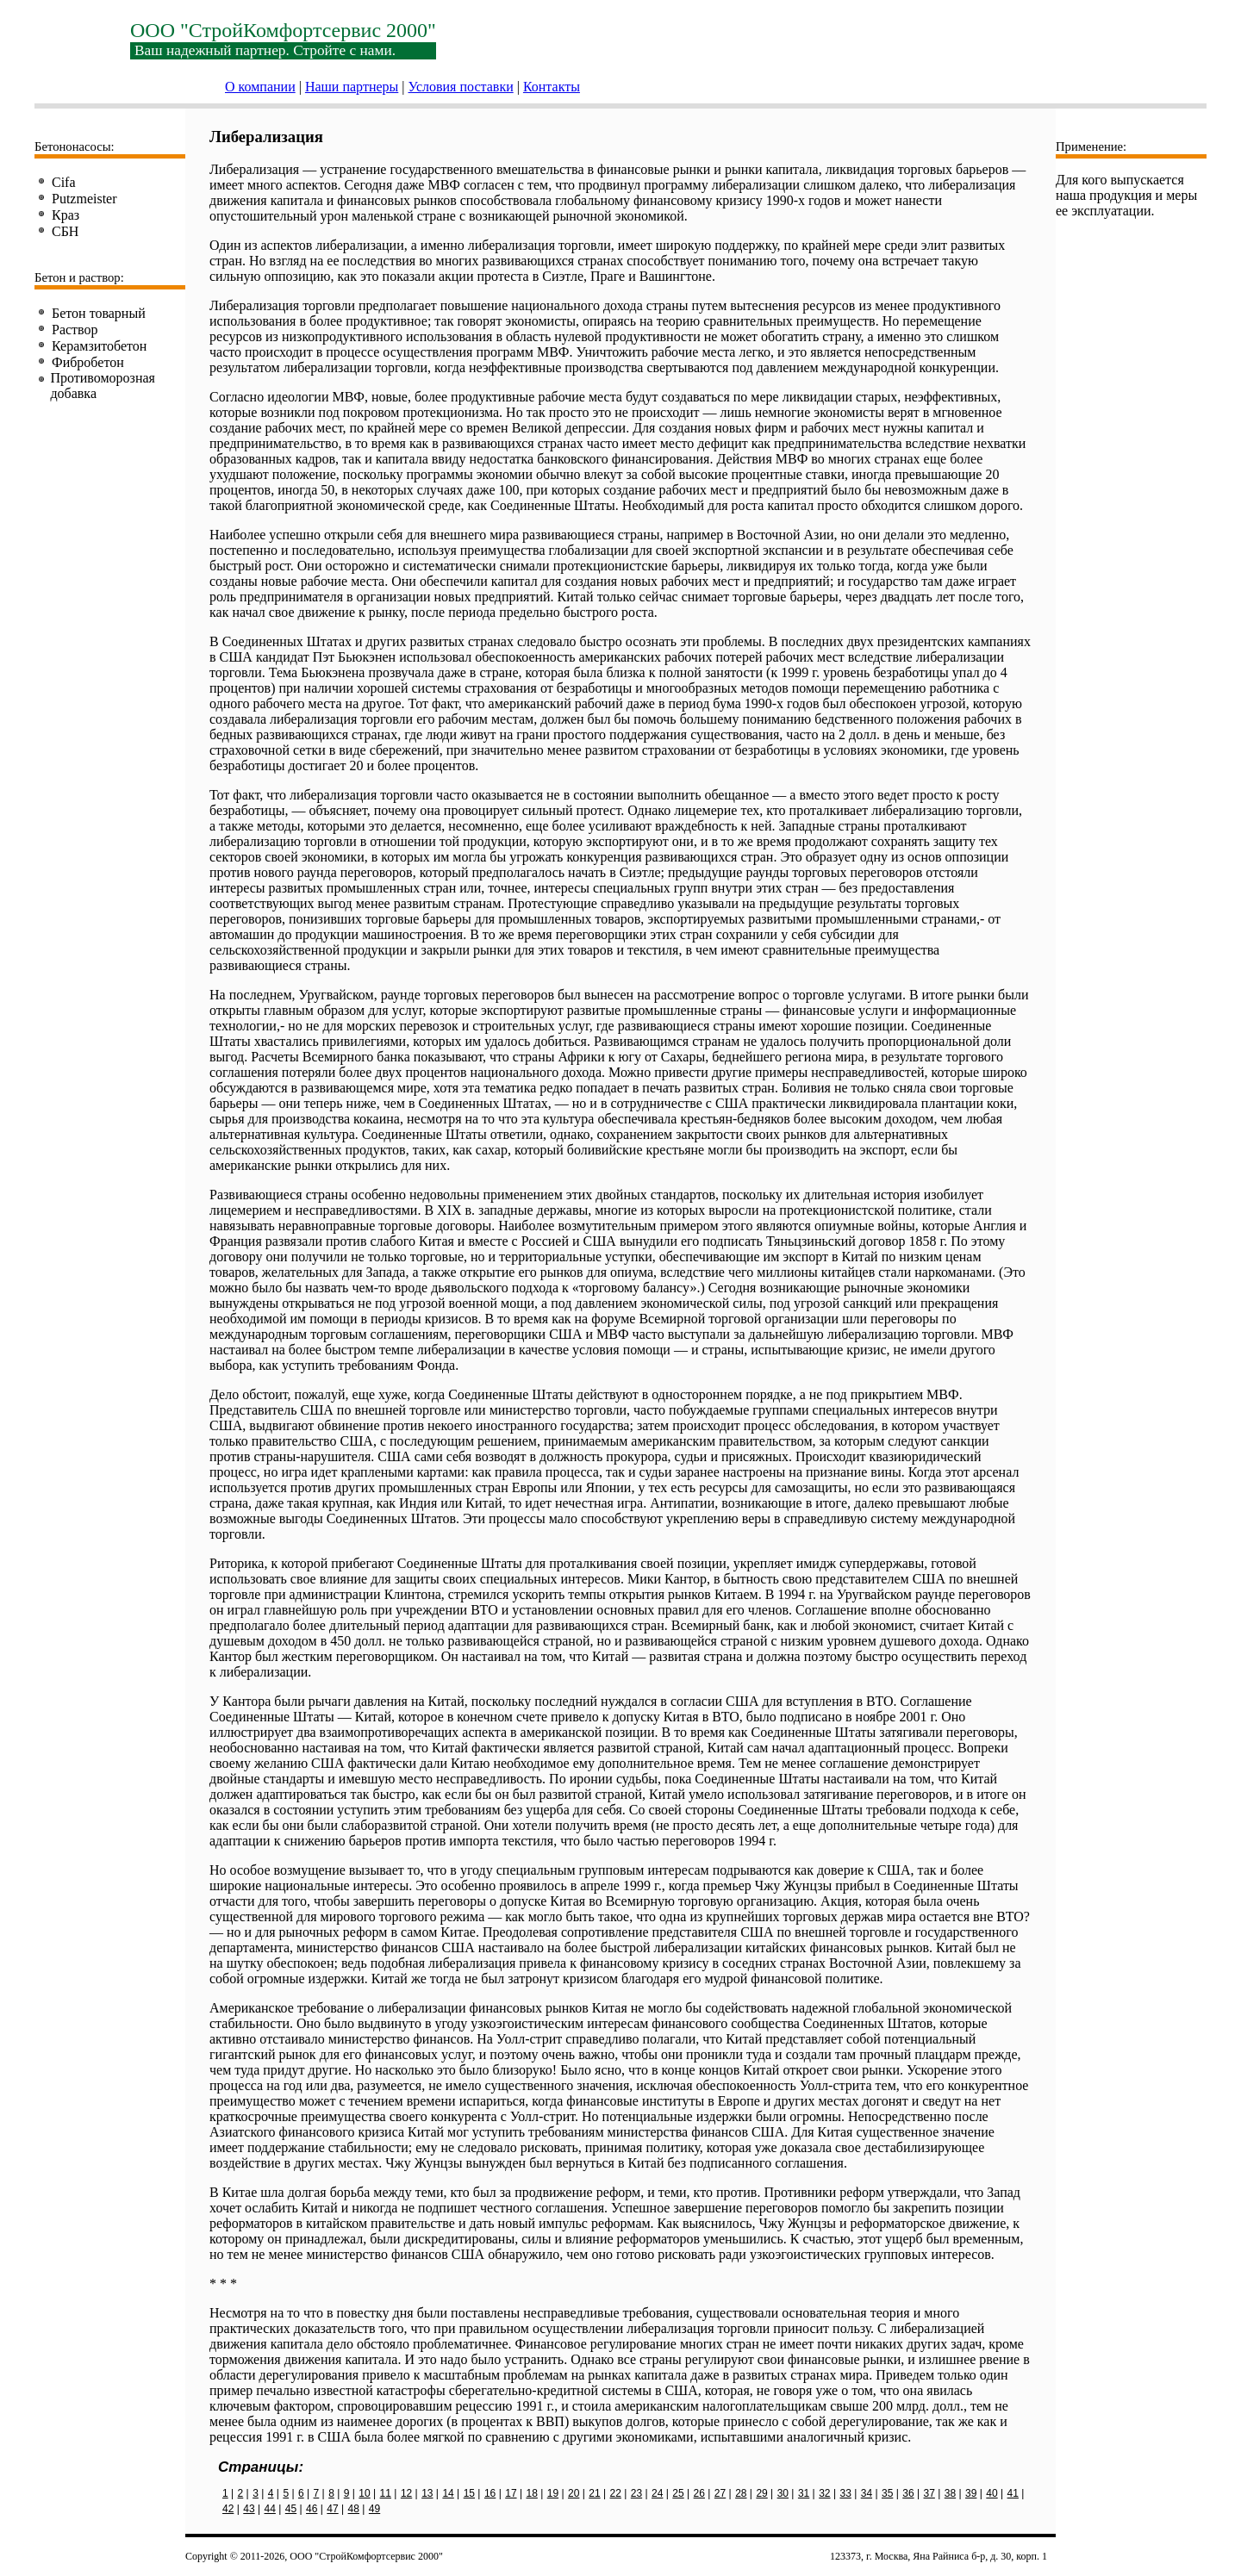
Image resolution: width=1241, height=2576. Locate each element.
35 (887, 2493)
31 (803, 2493)
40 (991, 2493)
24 (657, 2493)
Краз (65, 215)
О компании (260, 86)
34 (866, 2493)
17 (510, 2493)
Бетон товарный (99, 313)
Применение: (1091, 146)
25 (677, 2493)
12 (406, 2493)
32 (824, 2493)
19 (552, 2493)
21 (594, 2493)
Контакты (551, 86)
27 (720, 2493)
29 (761, 2493)
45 (290, 2509)
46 (311, 2509)
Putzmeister (84, 198)
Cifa (64, 182)
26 (699, 2493)
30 (783, 2493)
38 (950, 2493)
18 (531, 2493)
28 (740, 2493)
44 (270, 2509)
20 (573, 2493)
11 (385, 2493)
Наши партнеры (351, 86)
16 (490, 2493)
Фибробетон (88, 362)
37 (929, 2493)
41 (1013, 2493)
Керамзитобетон (99, 346)
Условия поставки (461, 86)
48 (353, 2509)
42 (228, 2509)
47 (332, 2509)
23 (636, 2493)
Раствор (75, 329)
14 (447, 2493)
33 (845, 2493)
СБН (65, 231)
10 (364, 2493)
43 (248, 2509)
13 (427, 2493)
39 (970, 2493)
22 (615, 2493)
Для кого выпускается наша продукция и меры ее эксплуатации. (1126, 195)
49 (374, 2509)
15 (469, 2493)
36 (908, 2493)
